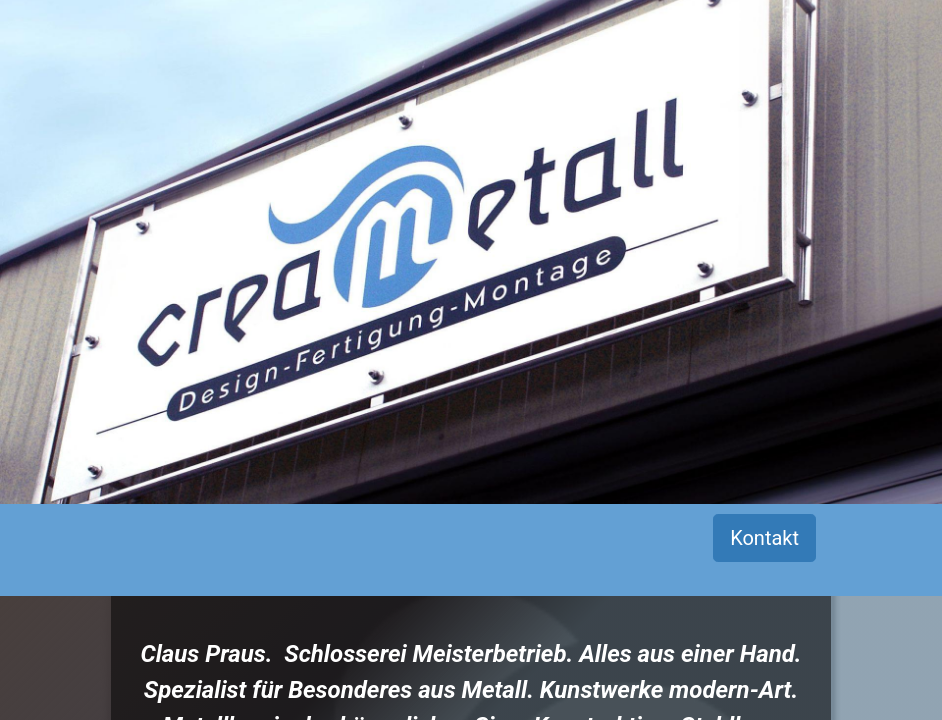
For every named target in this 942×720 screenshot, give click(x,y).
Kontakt (764, 538)
